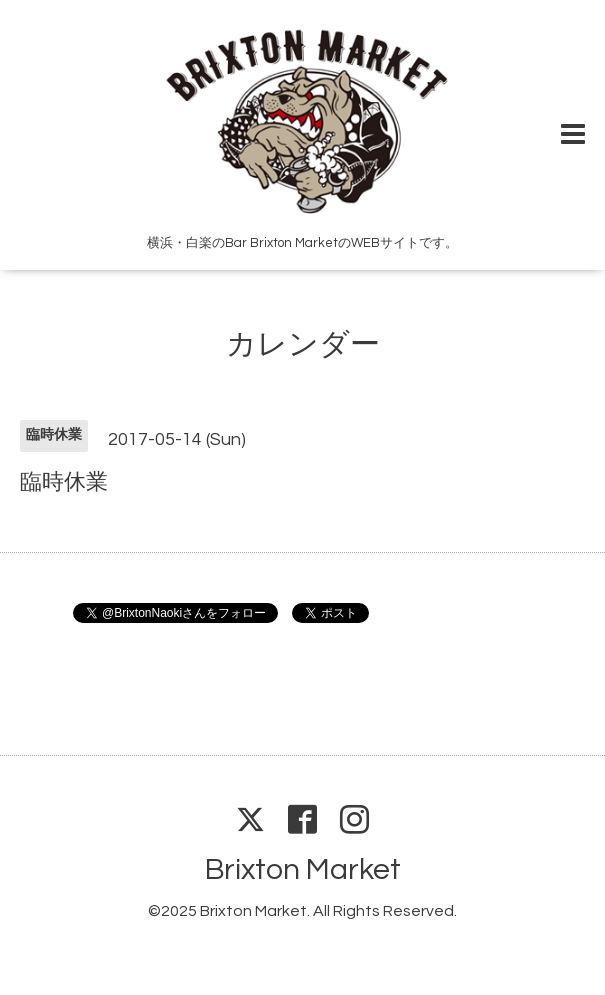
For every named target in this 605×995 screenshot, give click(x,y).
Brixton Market (303, 869)
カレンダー (303, 344)
